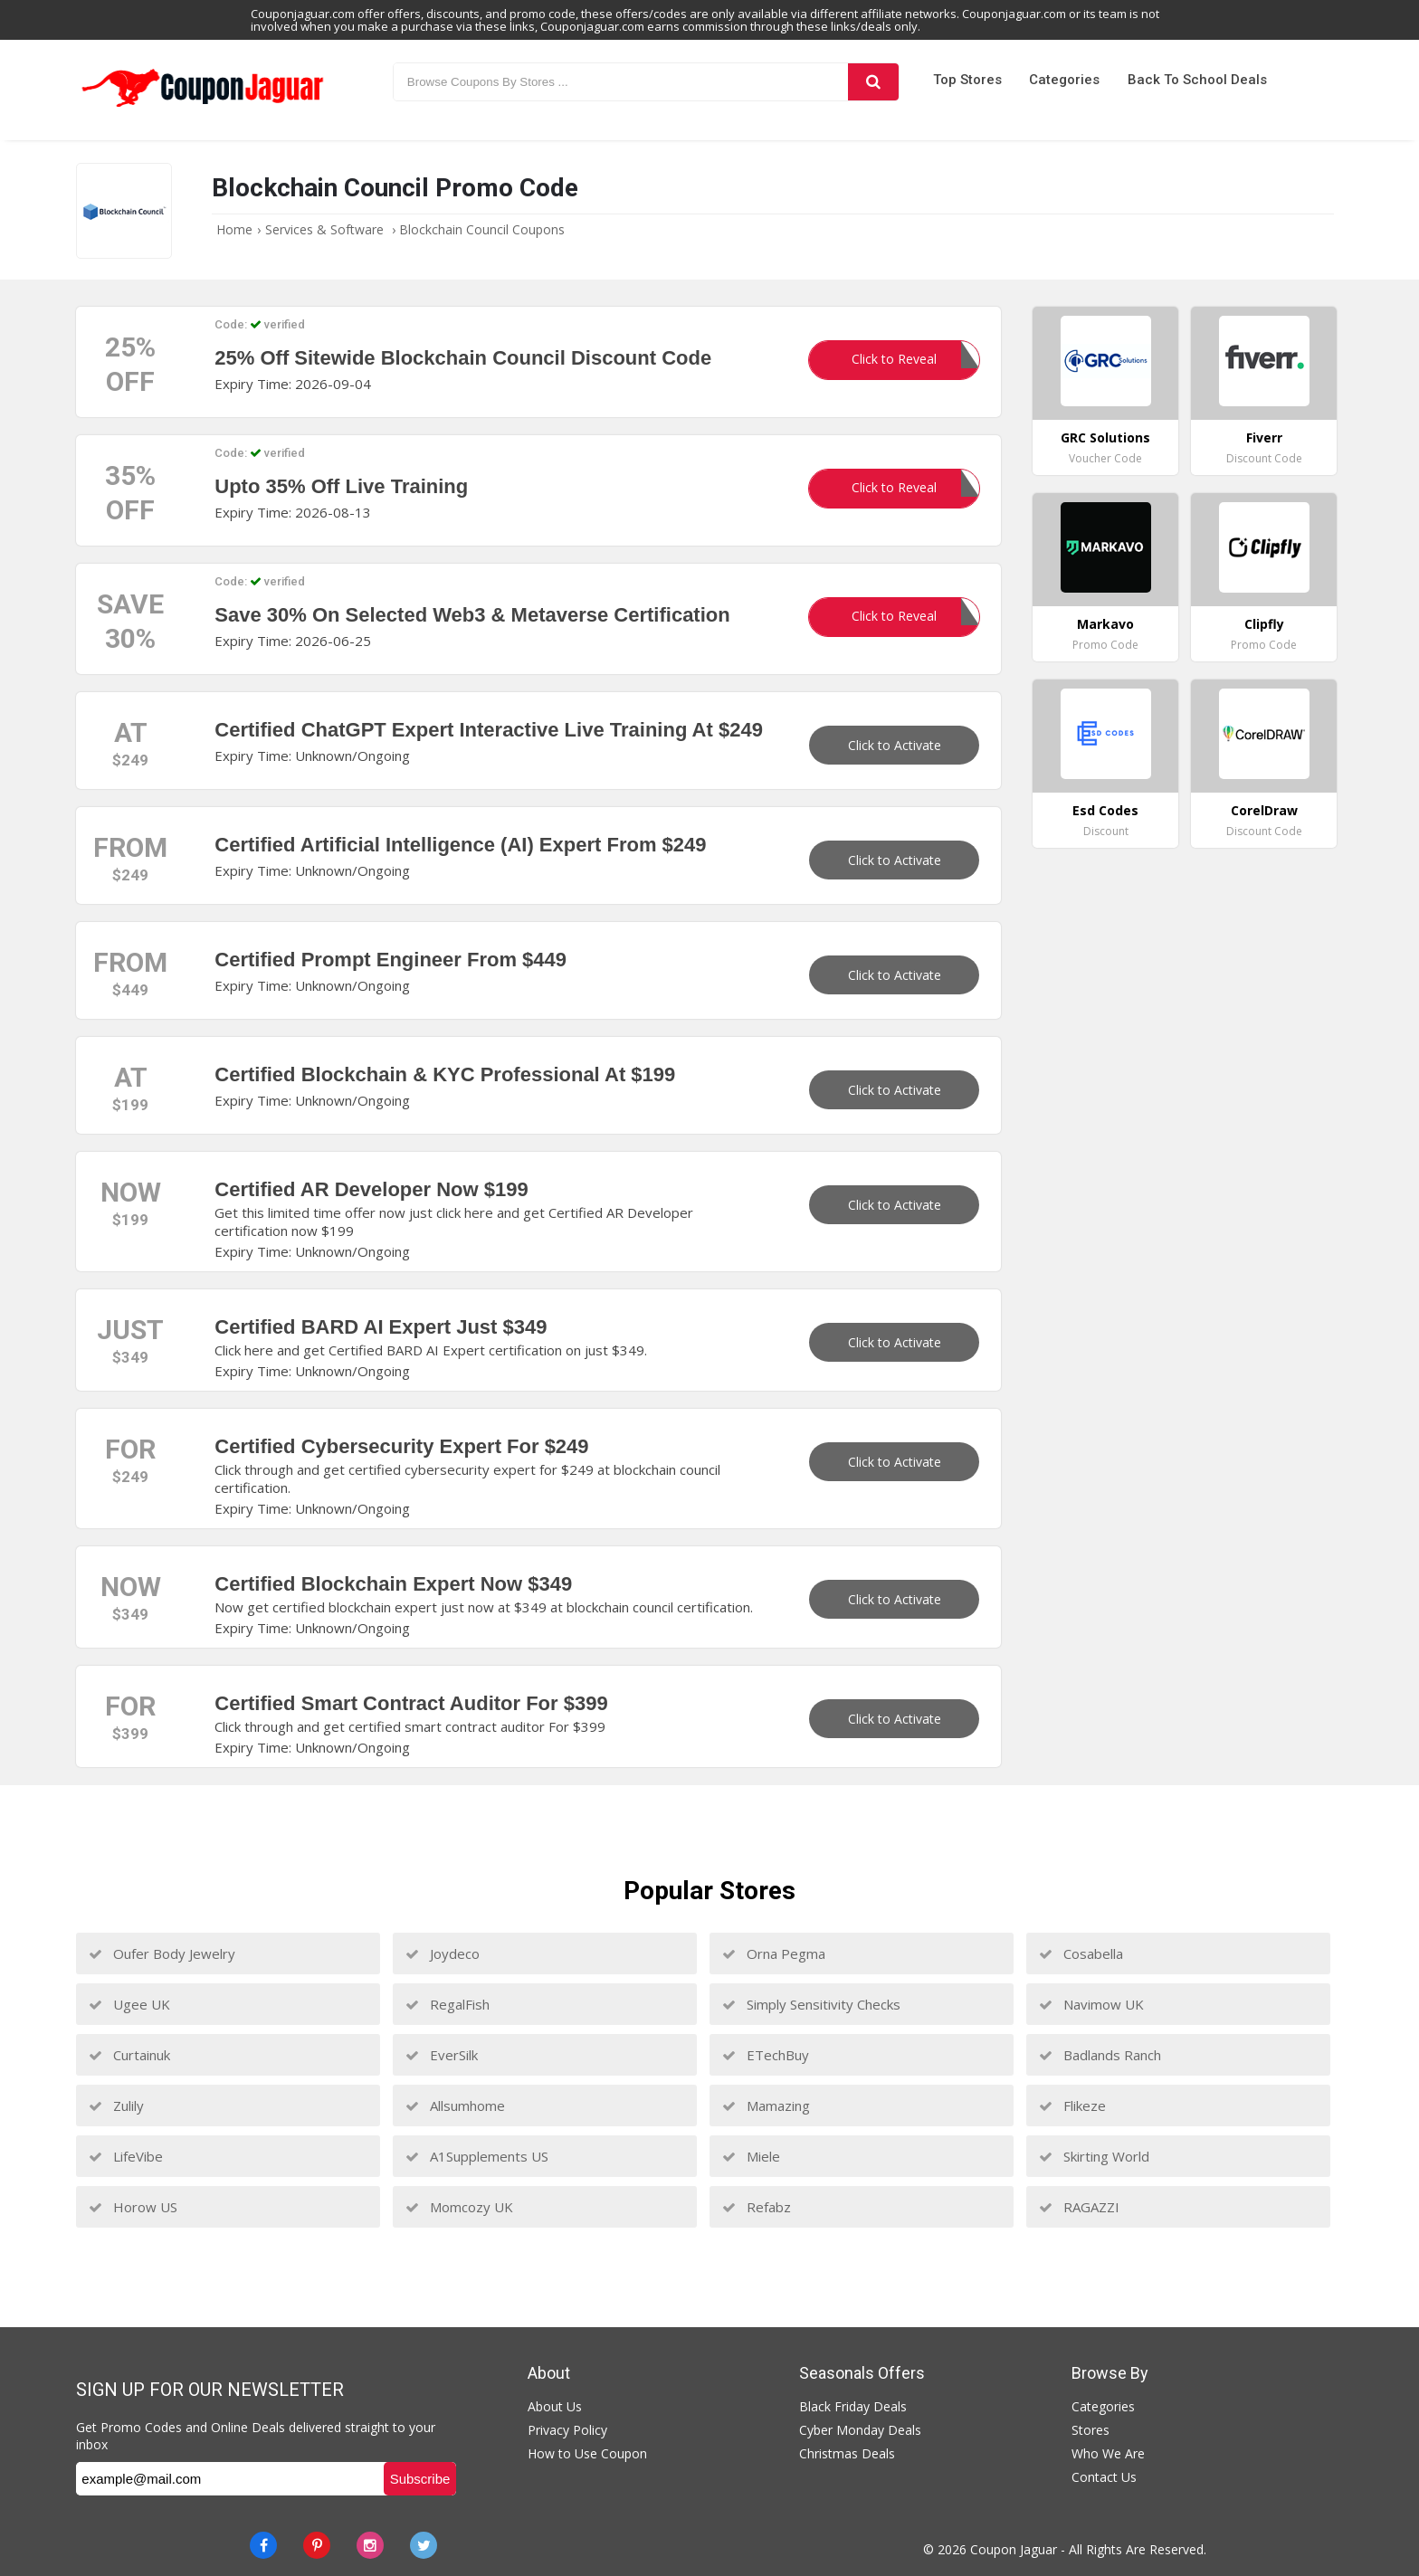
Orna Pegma (773, 1953)
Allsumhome (455, 2105)
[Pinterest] (316, 2545)
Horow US (133, 2207)
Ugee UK (129, 2004)
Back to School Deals (1197, 79)
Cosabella (1081, 1953)
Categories (1064, 79)
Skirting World (1094, 2156)
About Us (555, 2406)
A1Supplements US (476, 2156)
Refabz (756, 2207)
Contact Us (1104, 2477)
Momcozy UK (459, 2207)
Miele (751, 2156)
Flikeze (1072, 2105)
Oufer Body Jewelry (162, 1953)
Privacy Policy (567, 2429)
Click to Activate (894, 745)
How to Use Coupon (587, 2453)
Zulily (116, 2105)
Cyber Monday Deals (860, 2429)
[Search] (873, 81)
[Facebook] (263, 2545)
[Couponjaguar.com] (202, 108)
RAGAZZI (1079, 2207)
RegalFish (447, 2004)
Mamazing (766, 2105)
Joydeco (442, 1953)
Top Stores (967, 79)
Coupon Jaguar (1013, 2549)
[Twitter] (423, 2545)
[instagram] (370, 2545)
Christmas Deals (847, 2453)
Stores (1090, 2429)
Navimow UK (1091, 2004)
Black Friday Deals (853, 2406)
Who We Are (1108, 2453)
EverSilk (441, 2055)
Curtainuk (129, 2055)
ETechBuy (765, 2055)
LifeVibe (126, 2156)
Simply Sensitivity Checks (811, 2004)
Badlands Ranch (1100, 2055)
